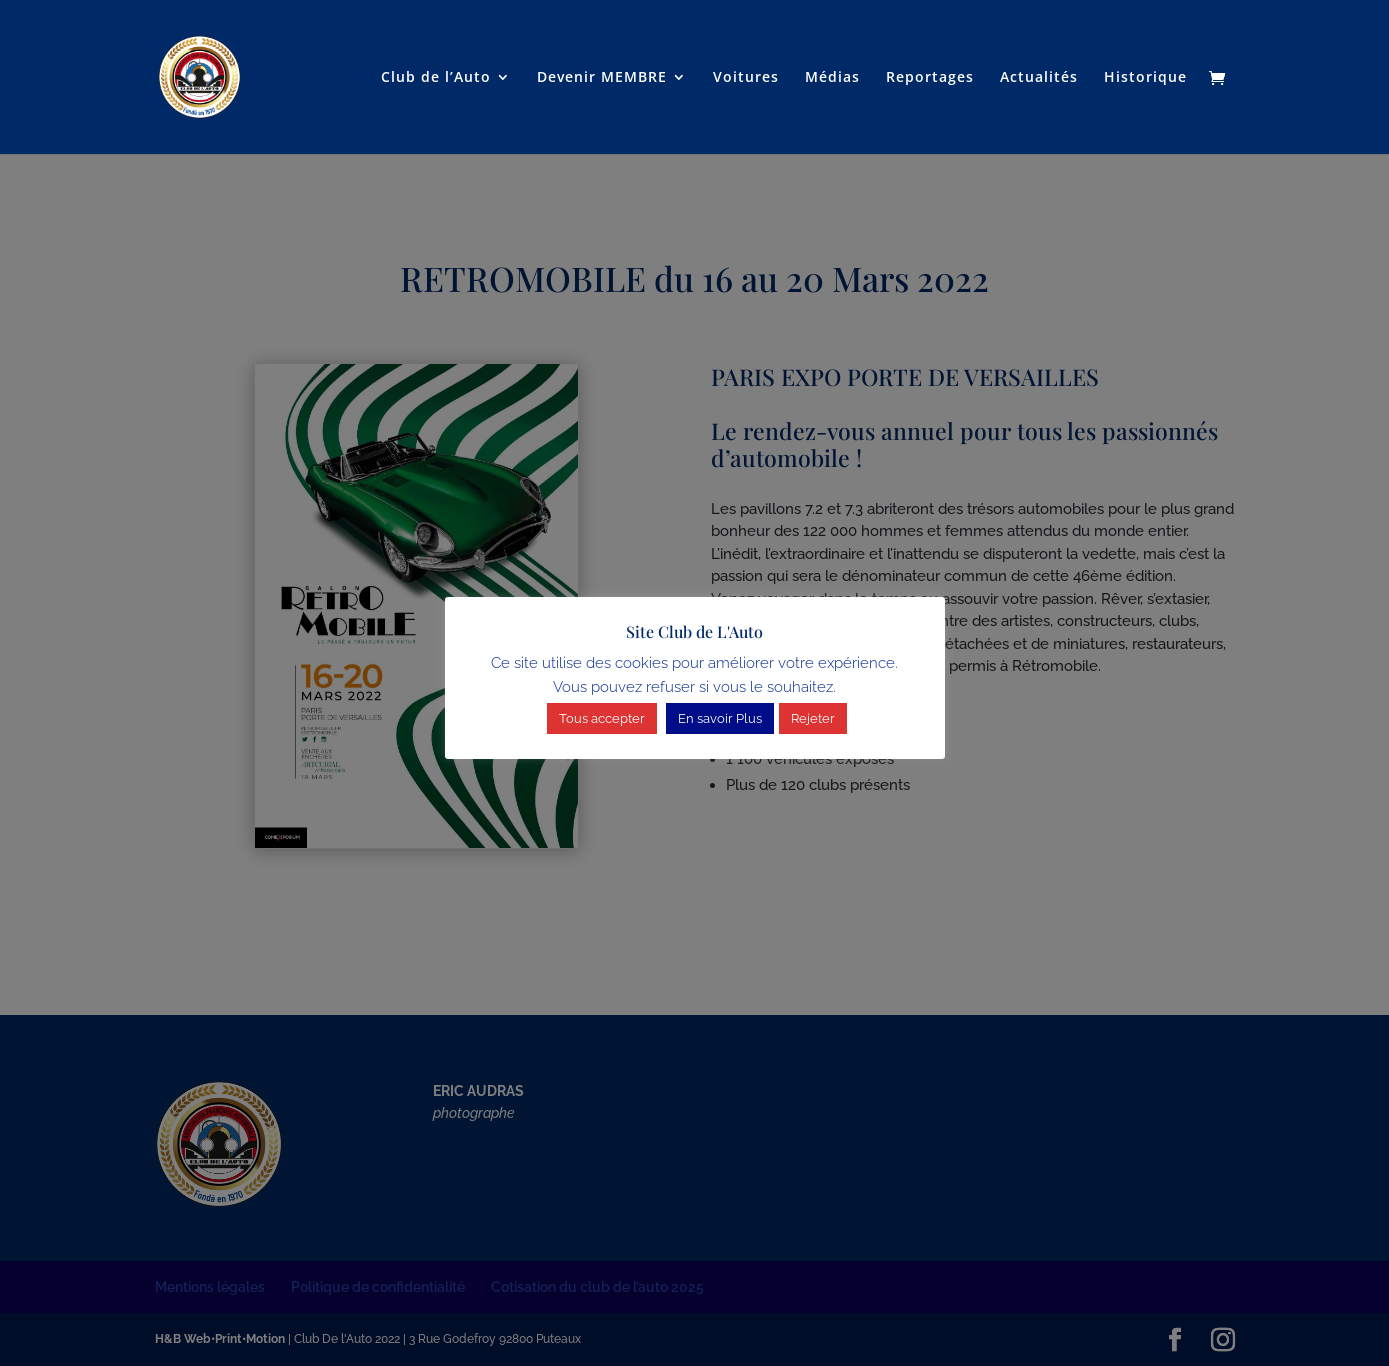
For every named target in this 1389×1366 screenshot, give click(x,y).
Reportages (930, 78)
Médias (832, 78)
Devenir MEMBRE (602, 78)
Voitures (746, 78)
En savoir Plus (720, 718)
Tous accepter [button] (602, 718)
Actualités (1039, 78)
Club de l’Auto (436, 78)
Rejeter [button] (813, 718)
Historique (1145, 78)
